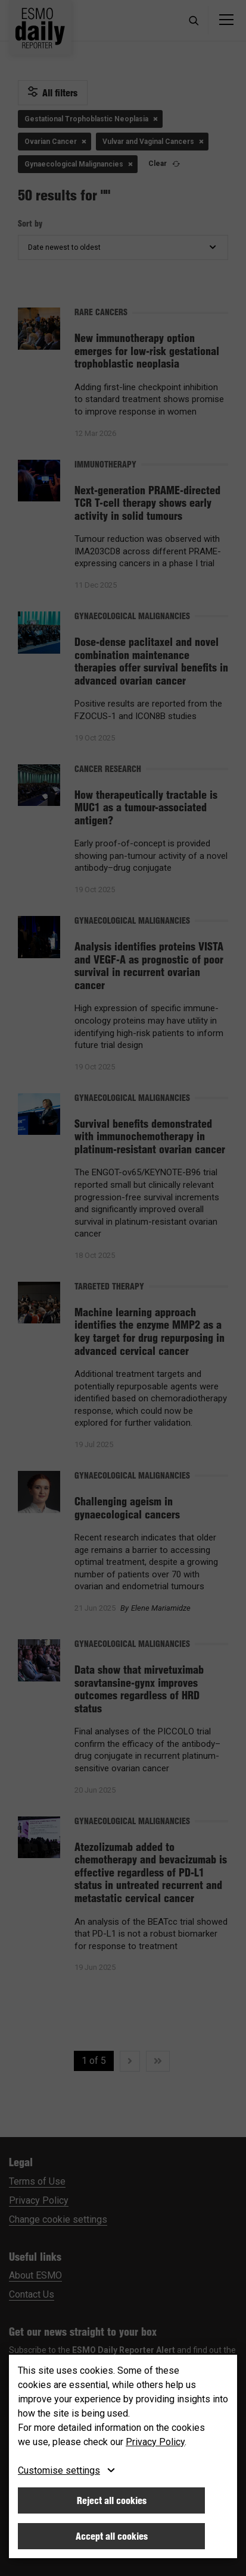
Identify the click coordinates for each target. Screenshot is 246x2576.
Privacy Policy (155, 2442)
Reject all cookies (112, 2500)
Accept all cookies (112, 2536)
